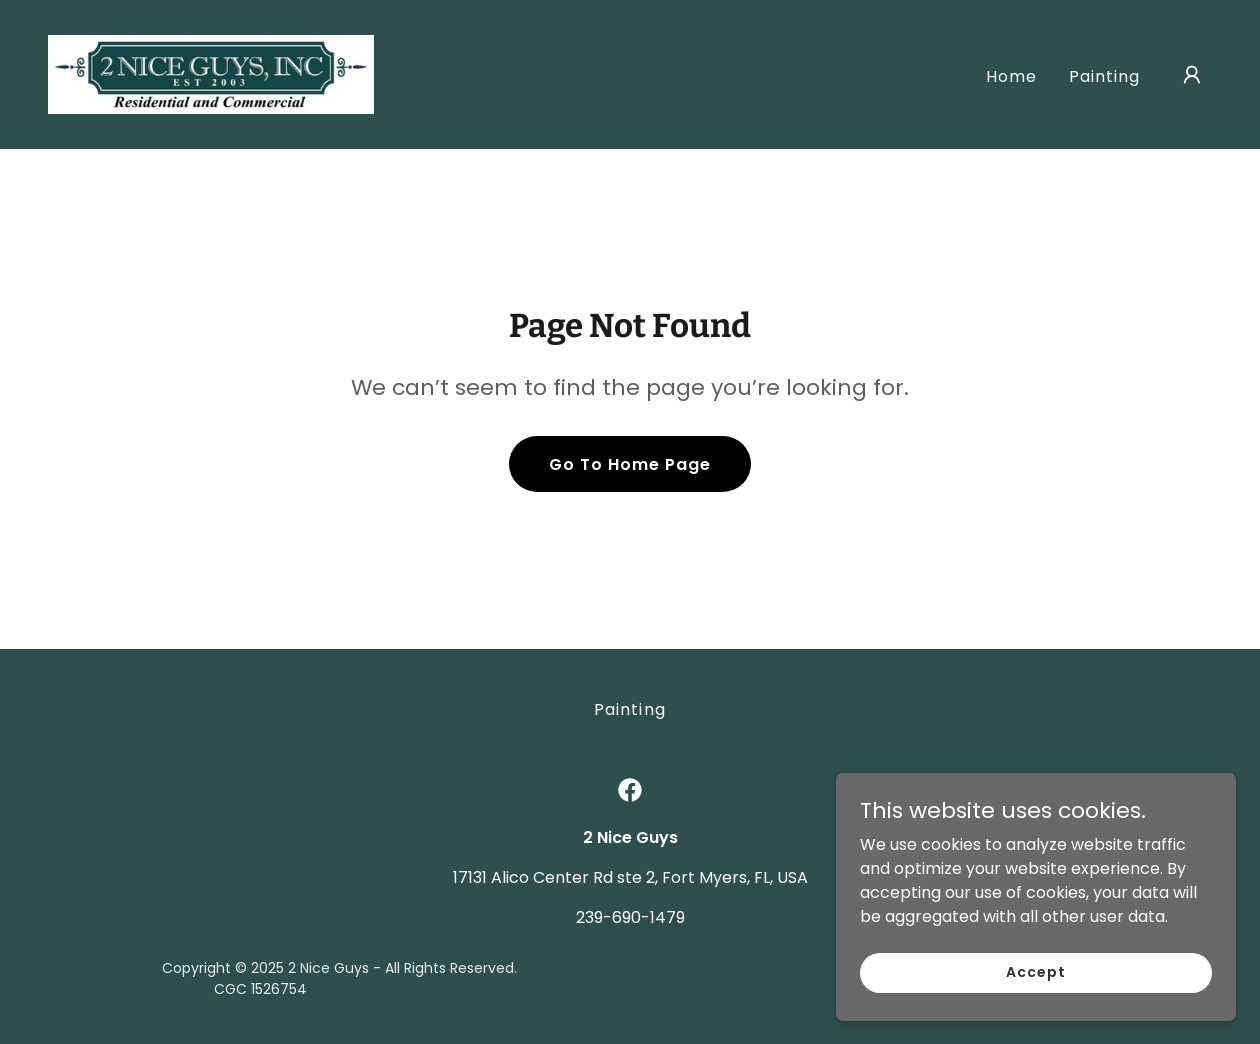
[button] (1192, 75)
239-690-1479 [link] (630, 917)
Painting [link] (1104, 76)
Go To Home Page (630, 464)
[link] (211, 73)
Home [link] (1011, 76)
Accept (1035, 972)
